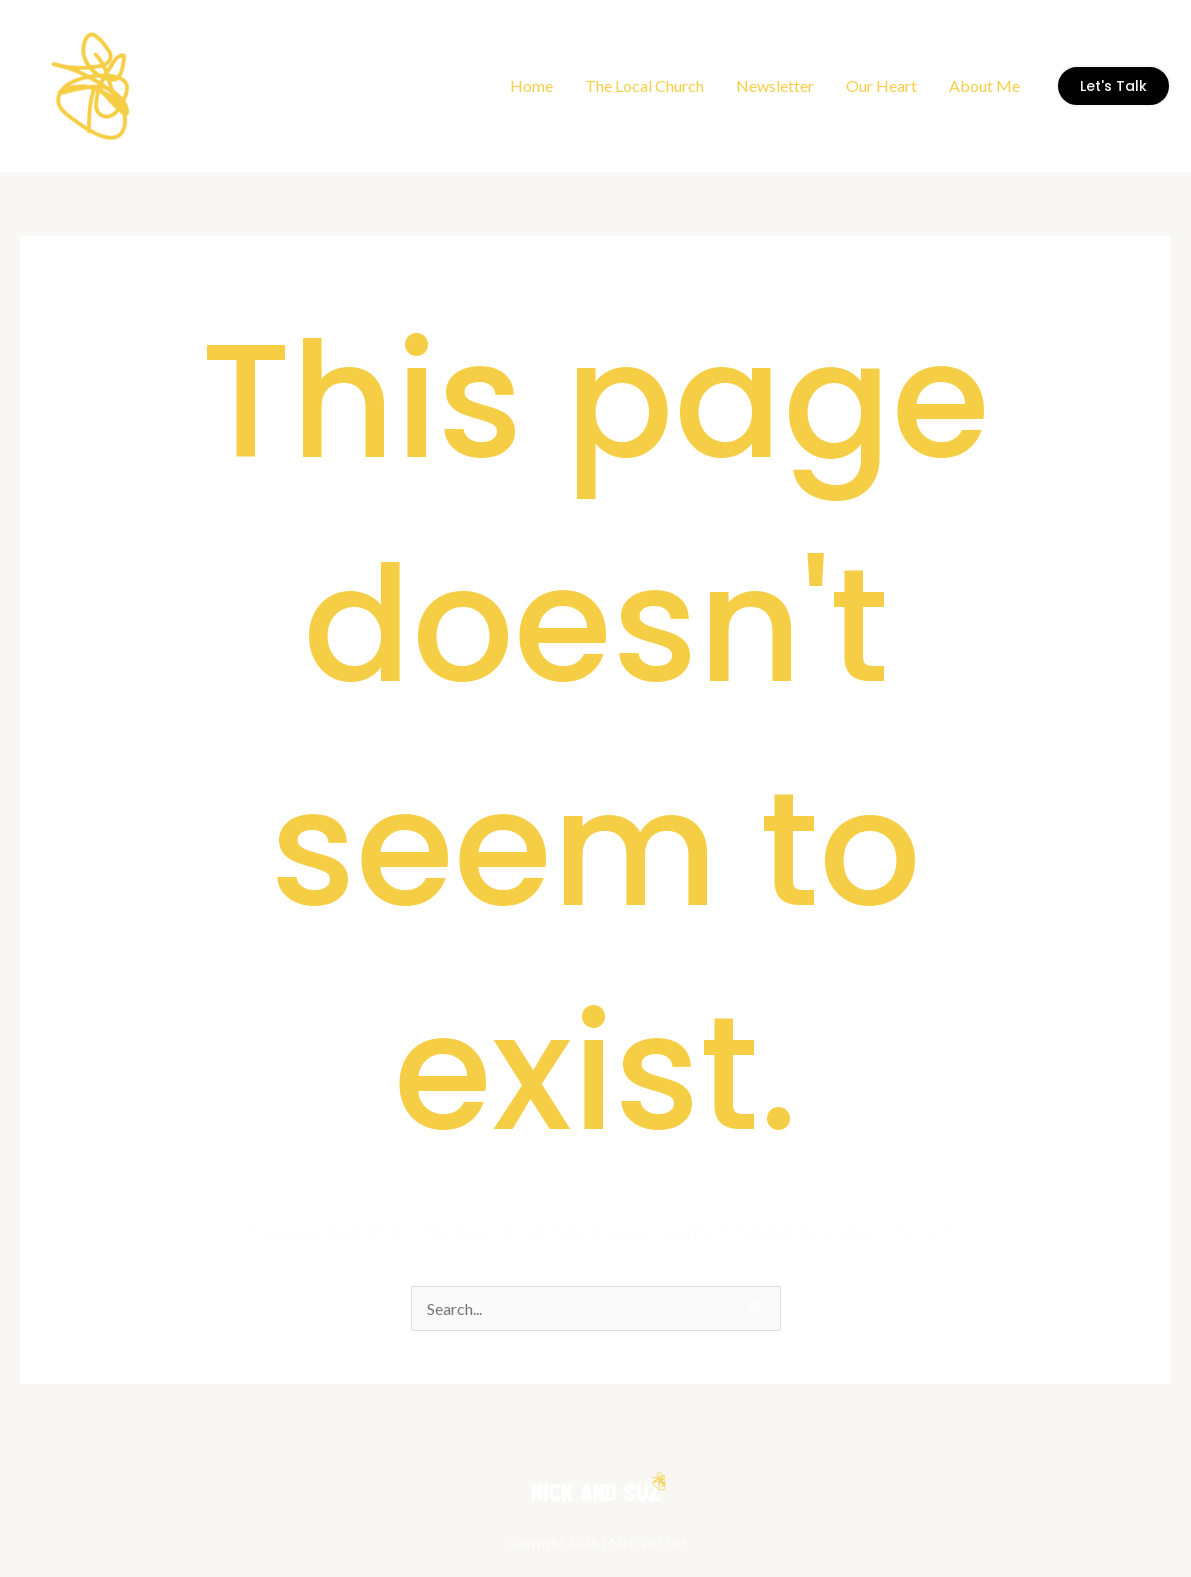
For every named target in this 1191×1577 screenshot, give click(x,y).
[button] (1113, 86)
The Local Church (644, 85)
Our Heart (881, 85)
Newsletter (775, 85)
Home (531, 85)
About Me (984, 85)
